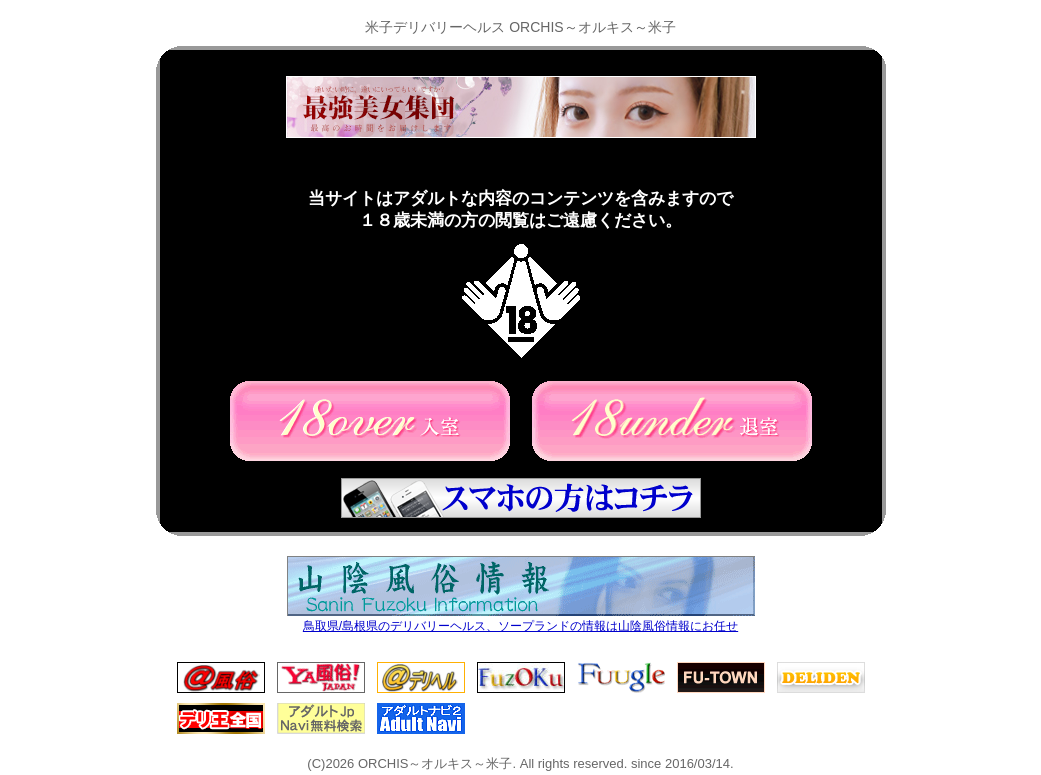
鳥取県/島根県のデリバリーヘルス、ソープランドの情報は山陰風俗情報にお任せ (521, 621)
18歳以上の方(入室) (370, 421)
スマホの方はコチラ (521, 498)
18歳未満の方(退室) (672, 421)
